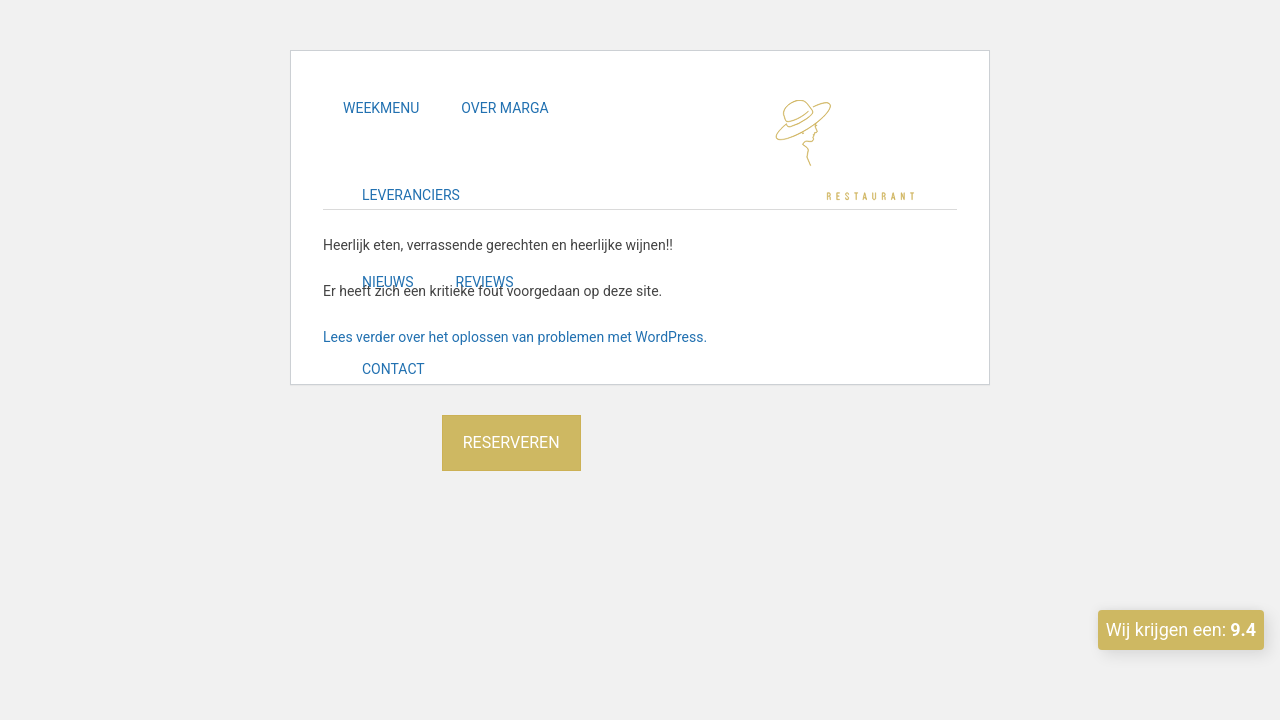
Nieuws (388, 282)
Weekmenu (381, 108)
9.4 (1243, 629)
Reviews (485, 282)
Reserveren (511, 442)
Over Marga (504, 108)
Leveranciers (411, 195)
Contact (393, 369)
